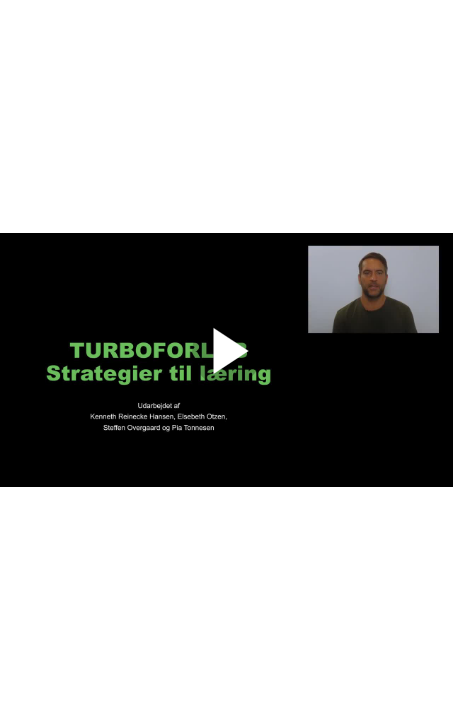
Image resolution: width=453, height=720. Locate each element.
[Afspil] (227, 382)
